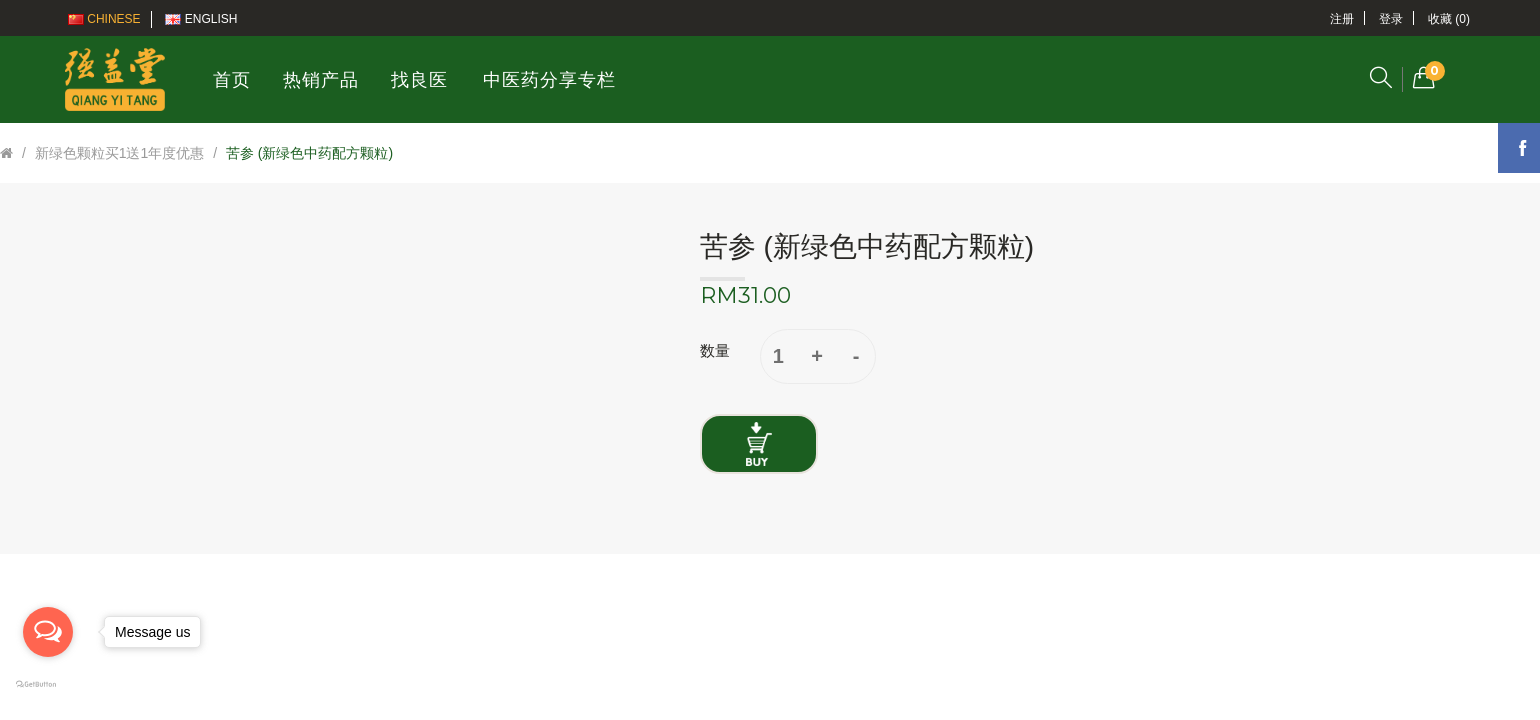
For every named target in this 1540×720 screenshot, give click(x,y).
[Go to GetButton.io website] (48, 685)
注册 (1342, 19)
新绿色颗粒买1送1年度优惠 (120, 153)
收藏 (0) (1449, 19)
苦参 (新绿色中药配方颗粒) (309, 153)
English (201, 19)
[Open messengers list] (48, 632)
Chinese (104, 19)
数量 (715, 350)
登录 (1391, 19)
